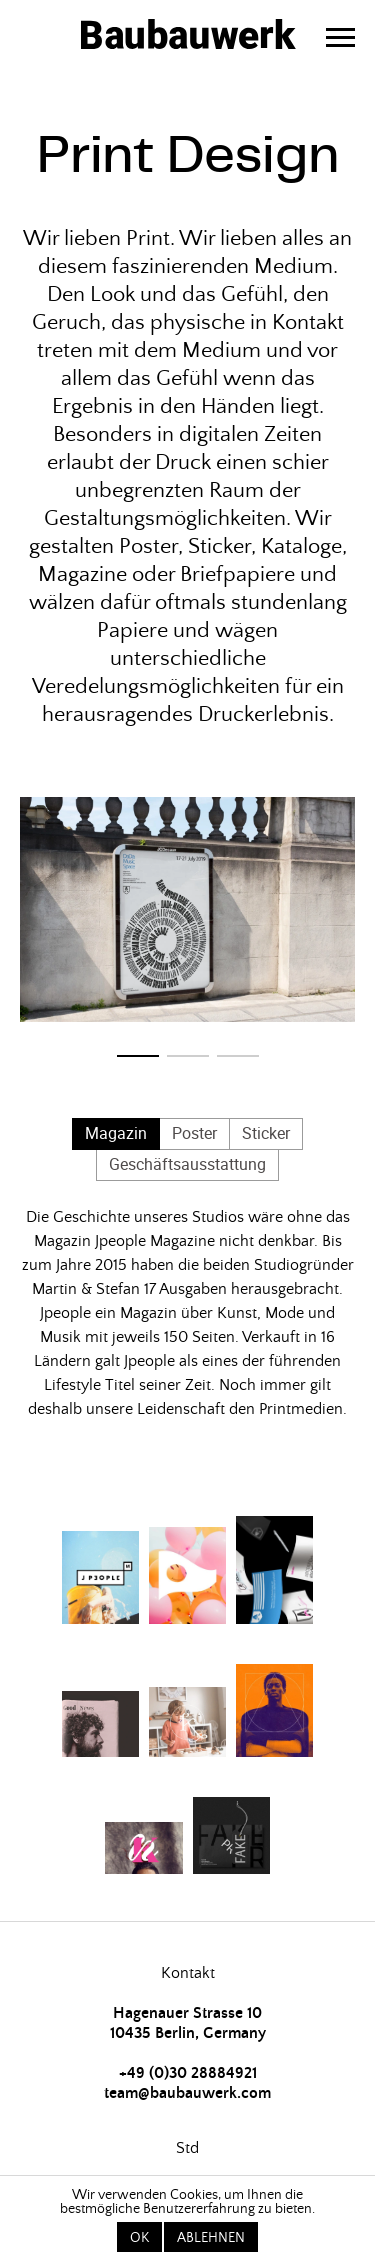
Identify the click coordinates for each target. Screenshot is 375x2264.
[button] (138, 1056)
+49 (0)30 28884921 (188, 2073)
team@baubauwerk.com (187, 2093)
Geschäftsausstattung (187, 1164)
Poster (194, 1133)
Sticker (266, 1133)
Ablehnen (211, 2238)
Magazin (116, 1133)
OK (139, 2238)
